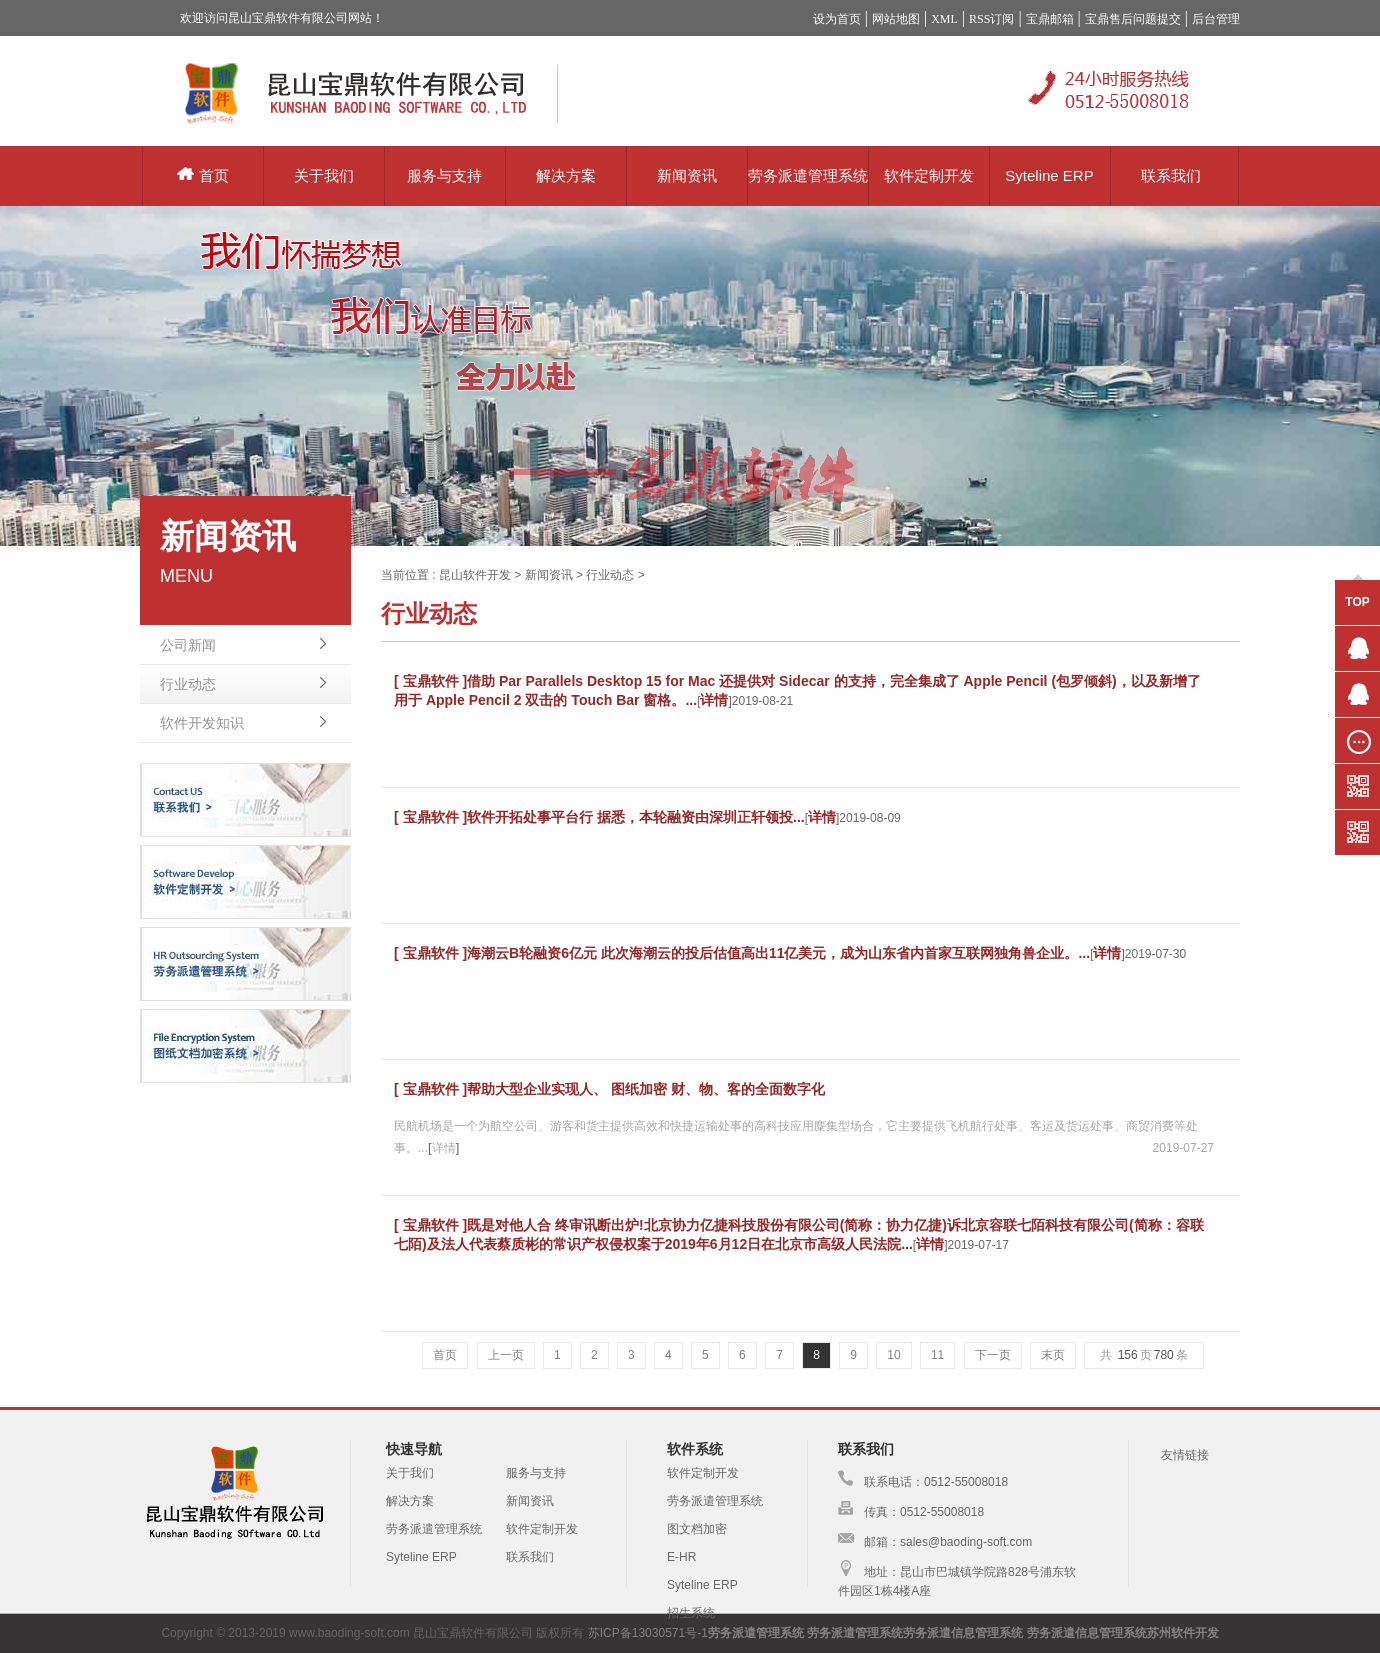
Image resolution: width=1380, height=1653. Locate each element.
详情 (714, 700)
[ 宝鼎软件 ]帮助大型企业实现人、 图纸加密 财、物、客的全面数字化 (609, 1089)
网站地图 (896, 19)
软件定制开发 (929, 175)
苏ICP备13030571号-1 (648, 1633)
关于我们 (324, 175)
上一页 (506, 1355)
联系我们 (1171, 175)
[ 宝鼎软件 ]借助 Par (459, 681)
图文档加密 (697, 1529)
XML (944, 19)
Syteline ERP (1049, 175)
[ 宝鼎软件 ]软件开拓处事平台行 (495, 817)
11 (937, 1355)
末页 (1053, 1355)
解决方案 (566, 175)
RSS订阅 (991, 19)
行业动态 (188, 684)
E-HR (681, 1557)
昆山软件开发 (475, 575)
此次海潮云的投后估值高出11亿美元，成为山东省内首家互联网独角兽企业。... (845, 953)
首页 (203, 175)
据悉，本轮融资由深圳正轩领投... (701, 817)
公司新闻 (188, 645)
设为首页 (837, 19)
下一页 (993, 1355)
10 (893, 1355)
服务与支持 (444, 175)
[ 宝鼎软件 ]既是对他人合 (474, 1225)
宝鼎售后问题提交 (1133, 19)
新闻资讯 (687, 175)
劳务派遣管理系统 (808, 175)
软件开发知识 (202, 723)
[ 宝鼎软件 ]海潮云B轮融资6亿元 (497, 953)
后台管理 (1216, 19)
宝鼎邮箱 (1050, 19)
